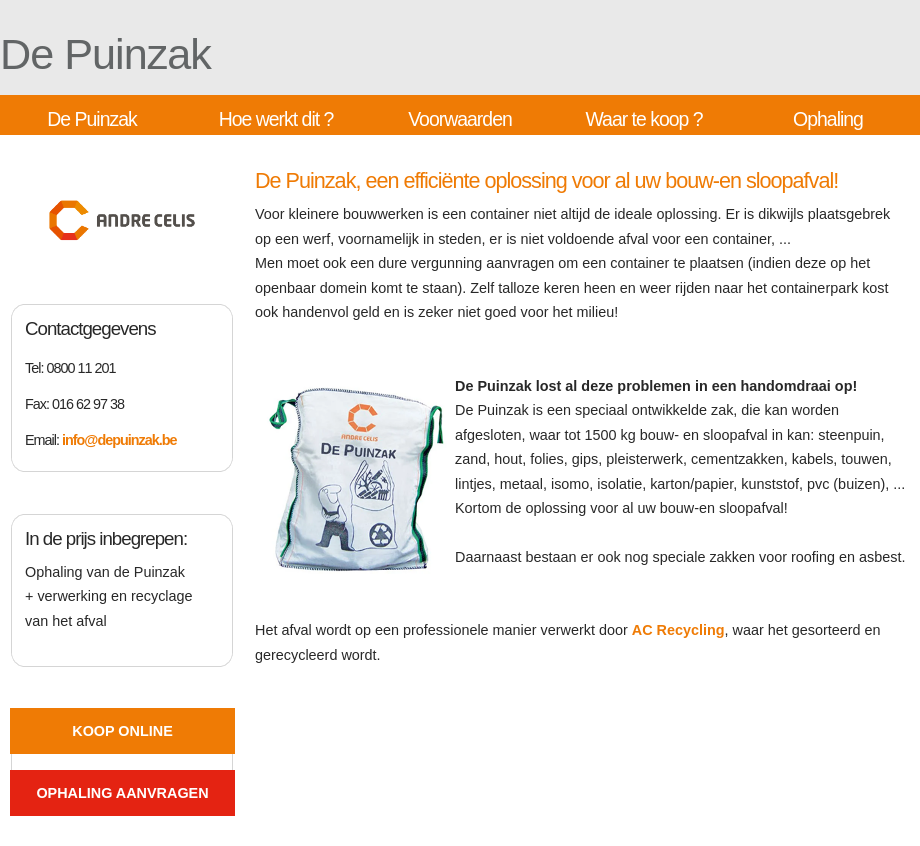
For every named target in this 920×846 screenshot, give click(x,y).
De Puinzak (105, 54)
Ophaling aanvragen (122, 793)
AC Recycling (678, 630)
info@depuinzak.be (119, 440)
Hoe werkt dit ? (276, 119)
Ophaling (828, 119)
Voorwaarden (460, 119)
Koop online (122, 731)
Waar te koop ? (643, 119)
